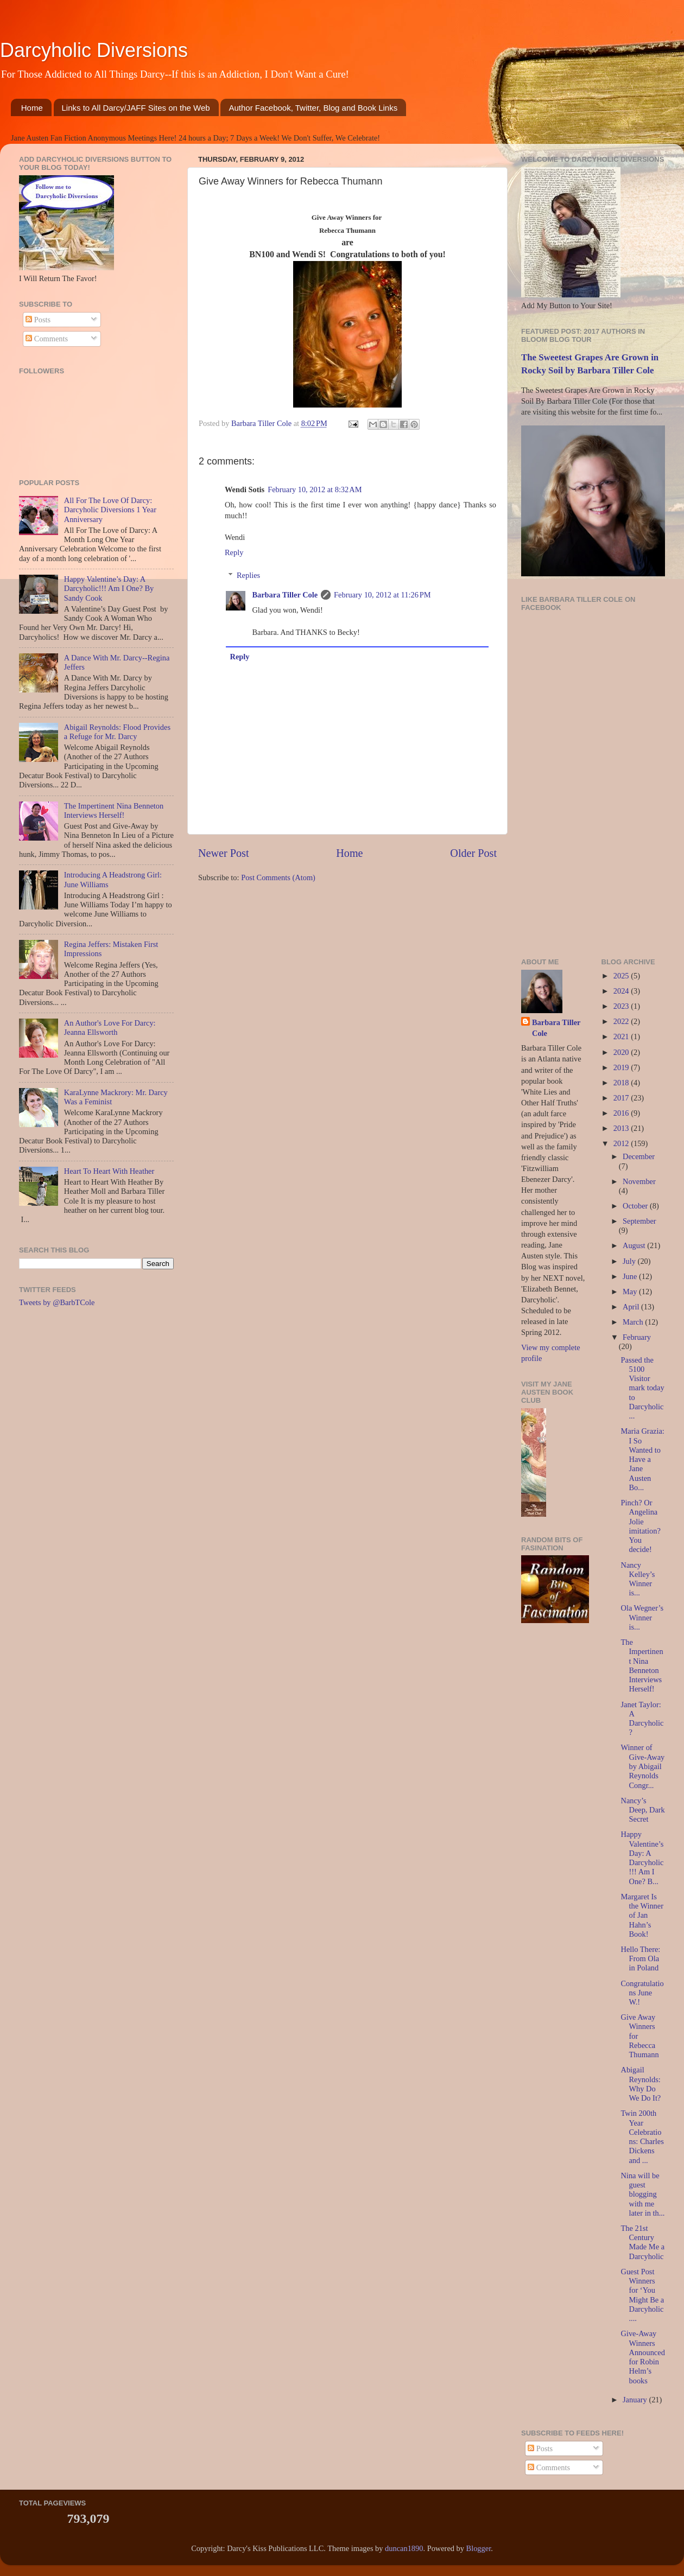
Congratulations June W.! (641, 1993)
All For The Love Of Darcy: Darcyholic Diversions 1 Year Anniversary (110, 510)
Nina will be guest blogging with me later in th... (642, 2194)
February (637, 1337)
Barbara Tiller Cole (262, 423)
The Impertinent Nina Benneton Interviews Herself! (113, 810)
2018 (622, 1082)
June (631, 1276)
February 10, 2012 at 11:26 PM (382, 594)
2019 (622, 1067)
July (630, 1261)
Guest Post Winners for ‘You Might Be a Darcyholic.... (642, 2295)
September (639, 1221)
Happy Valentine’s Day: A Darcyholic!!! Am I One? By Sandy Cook (109, 588)
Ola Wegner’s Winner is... (641, 1617)
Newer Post (223, 853)
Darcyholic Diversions (94, 50)
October (636, 1205)
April (632, 1306)
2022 (622, 1021)
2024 (622, 991)
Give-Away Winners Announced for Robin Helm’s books (642, 2356)
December (639, 1156)
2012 (622, 1143)
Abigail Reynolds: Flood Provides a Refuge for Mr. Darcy (117, 732)
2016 (622, 1113)
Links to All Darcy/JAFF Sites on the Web (136, 107)
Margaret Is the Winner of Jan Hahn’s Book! (641, 1915)
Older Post (473, 853)
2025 (622, 975)
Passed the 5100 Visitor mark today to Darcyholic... (642, 1388)
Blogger (478, 2548)
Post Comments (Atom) (278, 877)
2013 (622, 1128)
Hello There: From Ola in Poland (640, 1959)
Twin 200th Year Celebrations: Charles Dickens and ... (641, 2136)
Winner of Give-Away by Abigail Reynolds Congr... (642, 1766)
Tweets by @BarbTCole (56, 1302)
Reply (234, 552)
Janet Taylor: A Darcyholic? (641, 1718)
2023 (622, 1006)
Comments (47, 338)
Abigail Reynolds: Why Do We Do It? (640, 2083)
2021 (622, 1036)
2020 (622, 1052)
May (631, 1291)
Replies (248, 575)
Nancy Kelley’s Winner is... (637, 1579)
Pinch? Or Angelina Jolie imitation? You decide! (640, 1526)
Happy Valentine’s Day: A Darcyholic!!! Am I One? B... (641, 1857)
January (636, 2399)
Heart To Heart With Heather (109, 1171)
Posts (38, 319)
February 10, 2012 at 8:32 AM (315, 489)
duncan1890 (404, 2548)
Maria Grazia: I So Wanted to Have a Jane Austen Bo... (642, 1459)
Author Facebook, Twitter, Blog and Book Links (313, 107)
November (639, 1181)
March (634, 1322)
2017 (622, 1097)
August (635, 1245)
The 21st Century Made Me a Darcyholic (642, 2242)
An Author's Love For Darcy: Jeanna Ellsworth (110, 1027)
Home (32, 107)
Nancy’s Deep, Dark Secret (642, 1810)
